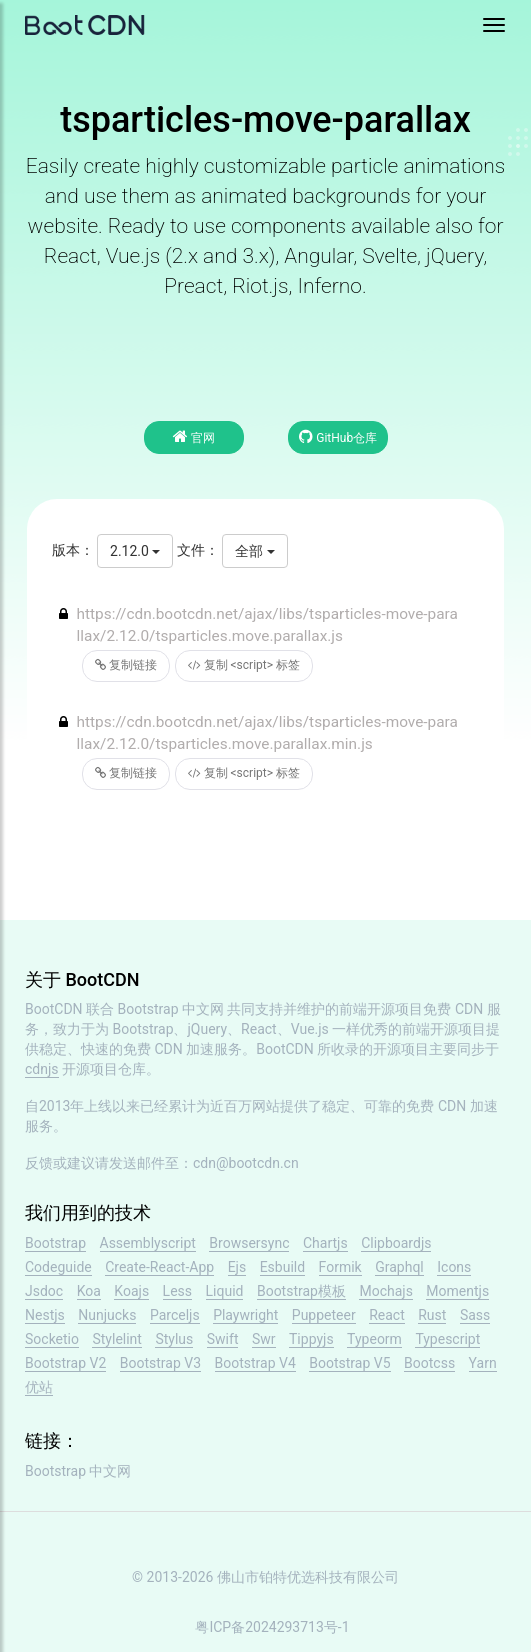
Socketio (52, 1339)
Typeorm (374, 1339)
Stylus (174, 1339)
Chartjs (325, 1243)
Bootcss (429, 1363)
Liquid (225, 1291)
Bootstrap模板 (301, 1291)
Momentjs (457, 1291)
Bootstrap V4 (255, 1363)
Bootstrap (55, 1243)
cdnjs (42, 1069)
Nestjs (45, 1315)
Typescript (447, 1339)
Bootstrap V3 (160, 1363)
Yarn (483, 1363)
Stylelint (116, 1339)
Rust (432, 1315)
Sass (475, 1315)
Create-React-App (159, 1267)
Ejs (237, 1267)
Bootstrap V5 (349, 1363)
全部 (254, 551)
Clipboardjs (396, 1243)
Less (177, 1291)
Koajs (131, 1291)
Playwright (245, 1315)
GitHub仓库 (338, 436)
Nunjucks (107, 1315)
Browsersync (249, 1243)
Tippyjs (311, 1339)
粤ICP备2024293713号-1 (272, 1627)
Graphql (399, 1267)
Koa (89, 1291)
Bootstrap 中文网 (171, 1009)
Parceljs (175, 1315)
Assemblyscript (148, 1243)
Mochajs (385, 1291)
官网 (194, 436)
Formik (340, 1267)
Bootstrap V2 (65, 1363)
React (387, 1315)
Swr (264, 1339)
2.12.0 (135, 551)
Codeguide (58, 1267)
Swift (223, 1339)
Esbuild (282, 1267)
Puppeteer (324, 1315)
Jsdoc (44, 1291)
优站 (39, 1387)
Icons (454, 1267)
